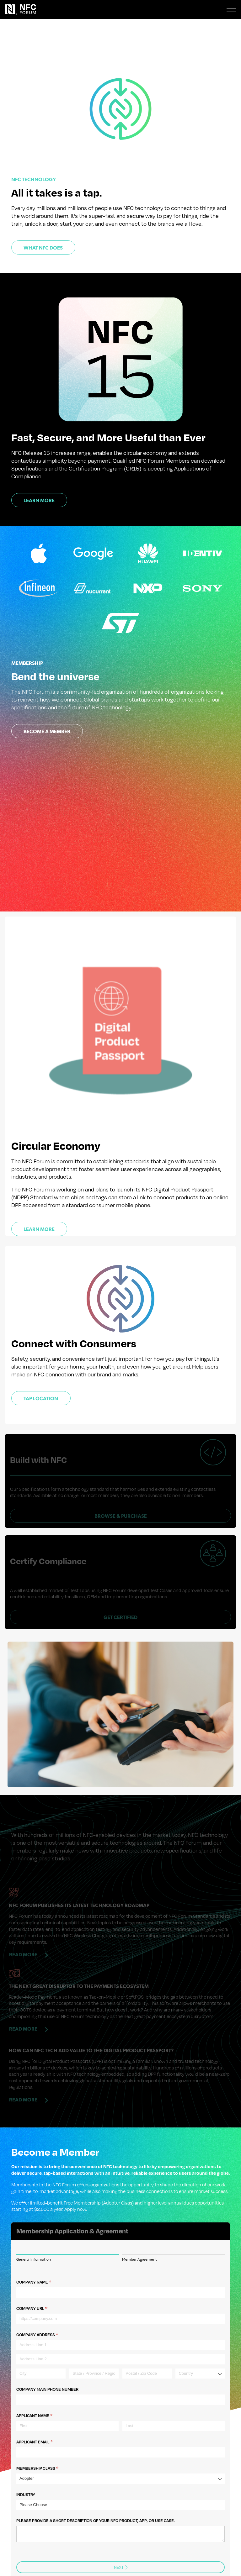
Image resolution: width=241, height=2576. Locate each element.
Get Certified (120, 1588)
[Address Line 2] (120, 2331)
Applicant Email (44, 2414)
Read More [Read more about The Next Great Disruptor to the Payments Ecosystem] (23, 1999)
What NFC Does (43, 247)
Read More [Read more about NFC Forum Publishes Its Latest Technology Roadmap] (23, 1925)
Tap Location (41, 1399)
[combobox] (200, 2346)
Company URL (41, 2281)
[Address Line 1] (120, 2317)
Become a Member (47, 732)
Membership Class (47, 2440)
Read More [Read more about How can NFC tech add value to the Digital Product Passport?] (23, 2070)
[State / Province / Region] (94, 2346)
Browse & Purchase (120, 1502)
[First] (67, 2398)
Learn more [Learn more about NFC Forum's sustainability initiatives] (39, 1230)
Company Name (43, 2254)
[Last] (173, 2398)
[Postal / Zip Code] (147, 2346)
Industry (25, 2466)
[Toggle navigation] (231, 9)
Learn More (39, 500)
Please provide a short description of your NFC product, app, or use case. (95, 2492)
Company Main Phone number (47, 2361)
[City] (41, 2346)
